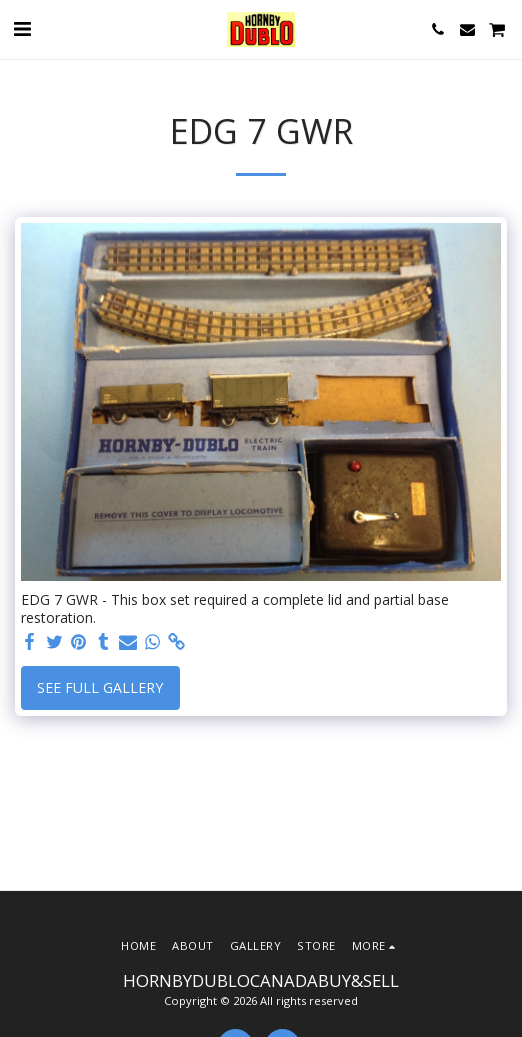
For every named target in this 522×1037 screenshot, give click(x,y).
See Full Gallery (100, 687)
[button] (22, 28)
